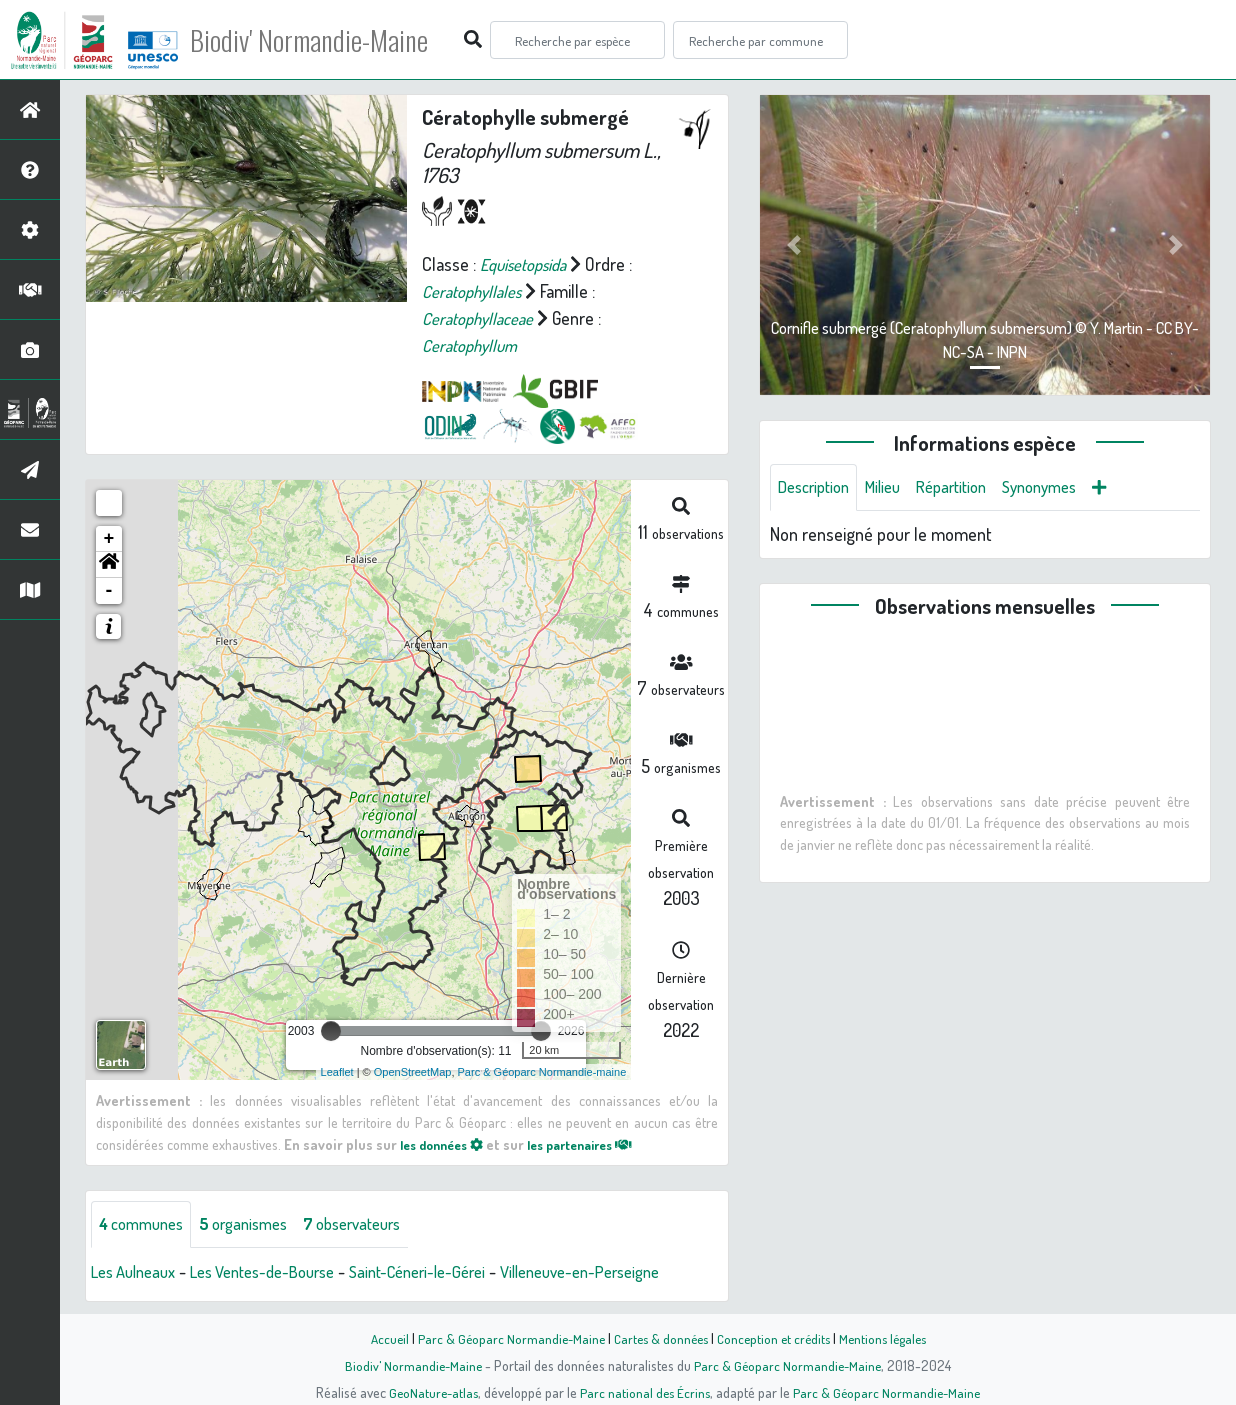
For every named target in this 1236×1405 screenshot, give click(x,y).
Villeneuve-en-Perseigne (632, 1273)
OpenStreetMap (413, 1072)
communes (146, 1225)
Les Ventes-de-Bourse (282, 1273)
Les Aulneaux (138, 1273)
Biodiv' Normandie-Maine (328, 40)
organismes (257, 1225)
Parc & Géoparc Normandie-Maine (504, 1338)
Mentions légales (890, 1338)
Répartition (969, 488)
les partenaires (598, 1143)
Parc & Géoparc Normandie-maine (542, 1072)
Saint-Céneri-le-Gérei (453, 1273)
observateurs (376, 1225)
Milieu (894, 488)
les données (447, 1143)
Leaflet (337, 1072)
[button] (109, 565)
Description (818, 488)
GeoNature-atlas (429, 1392)
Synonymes (1065, 488)
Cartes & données (658, 1338)
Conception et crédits (775, 1338)
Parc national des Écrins (645, 1392)
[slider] (331, 1031)
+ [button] (109, 539)
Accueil (379, 1338)
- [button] (109, 591)
